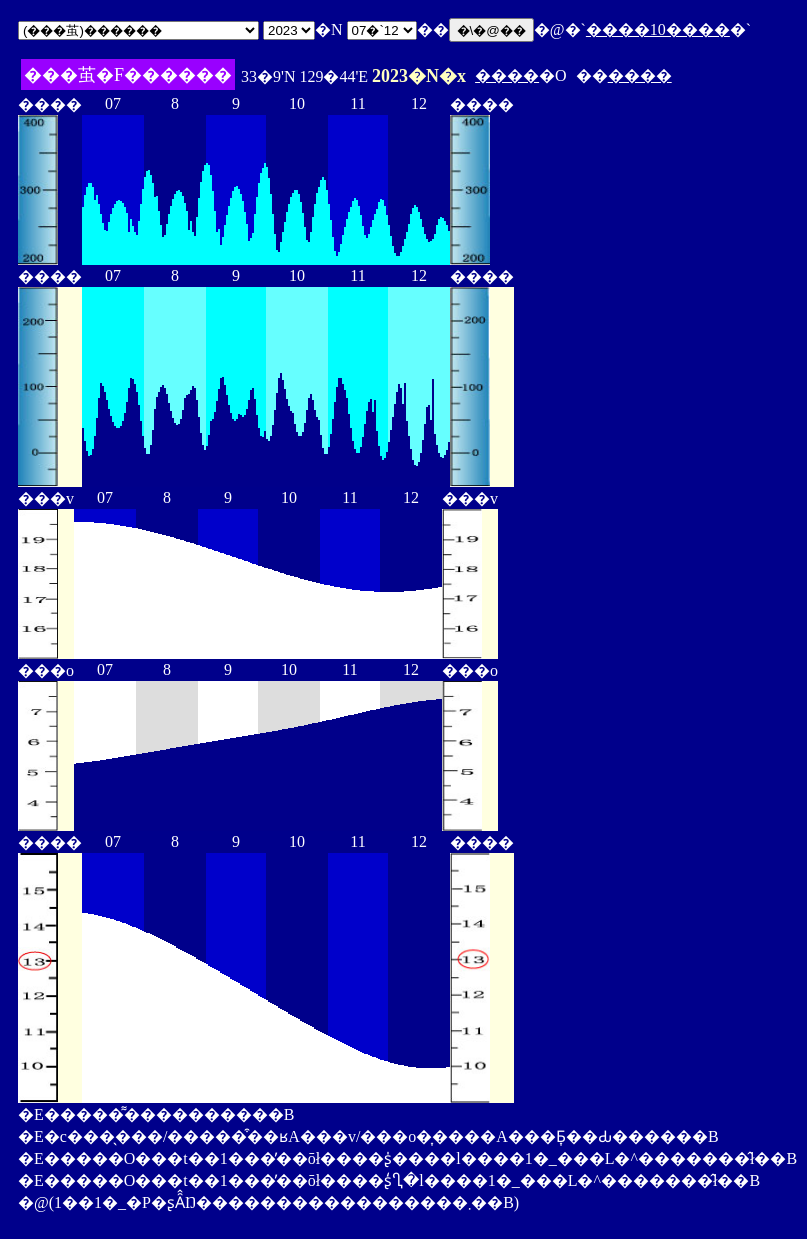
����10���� (658, 29)
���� (507, 75)
